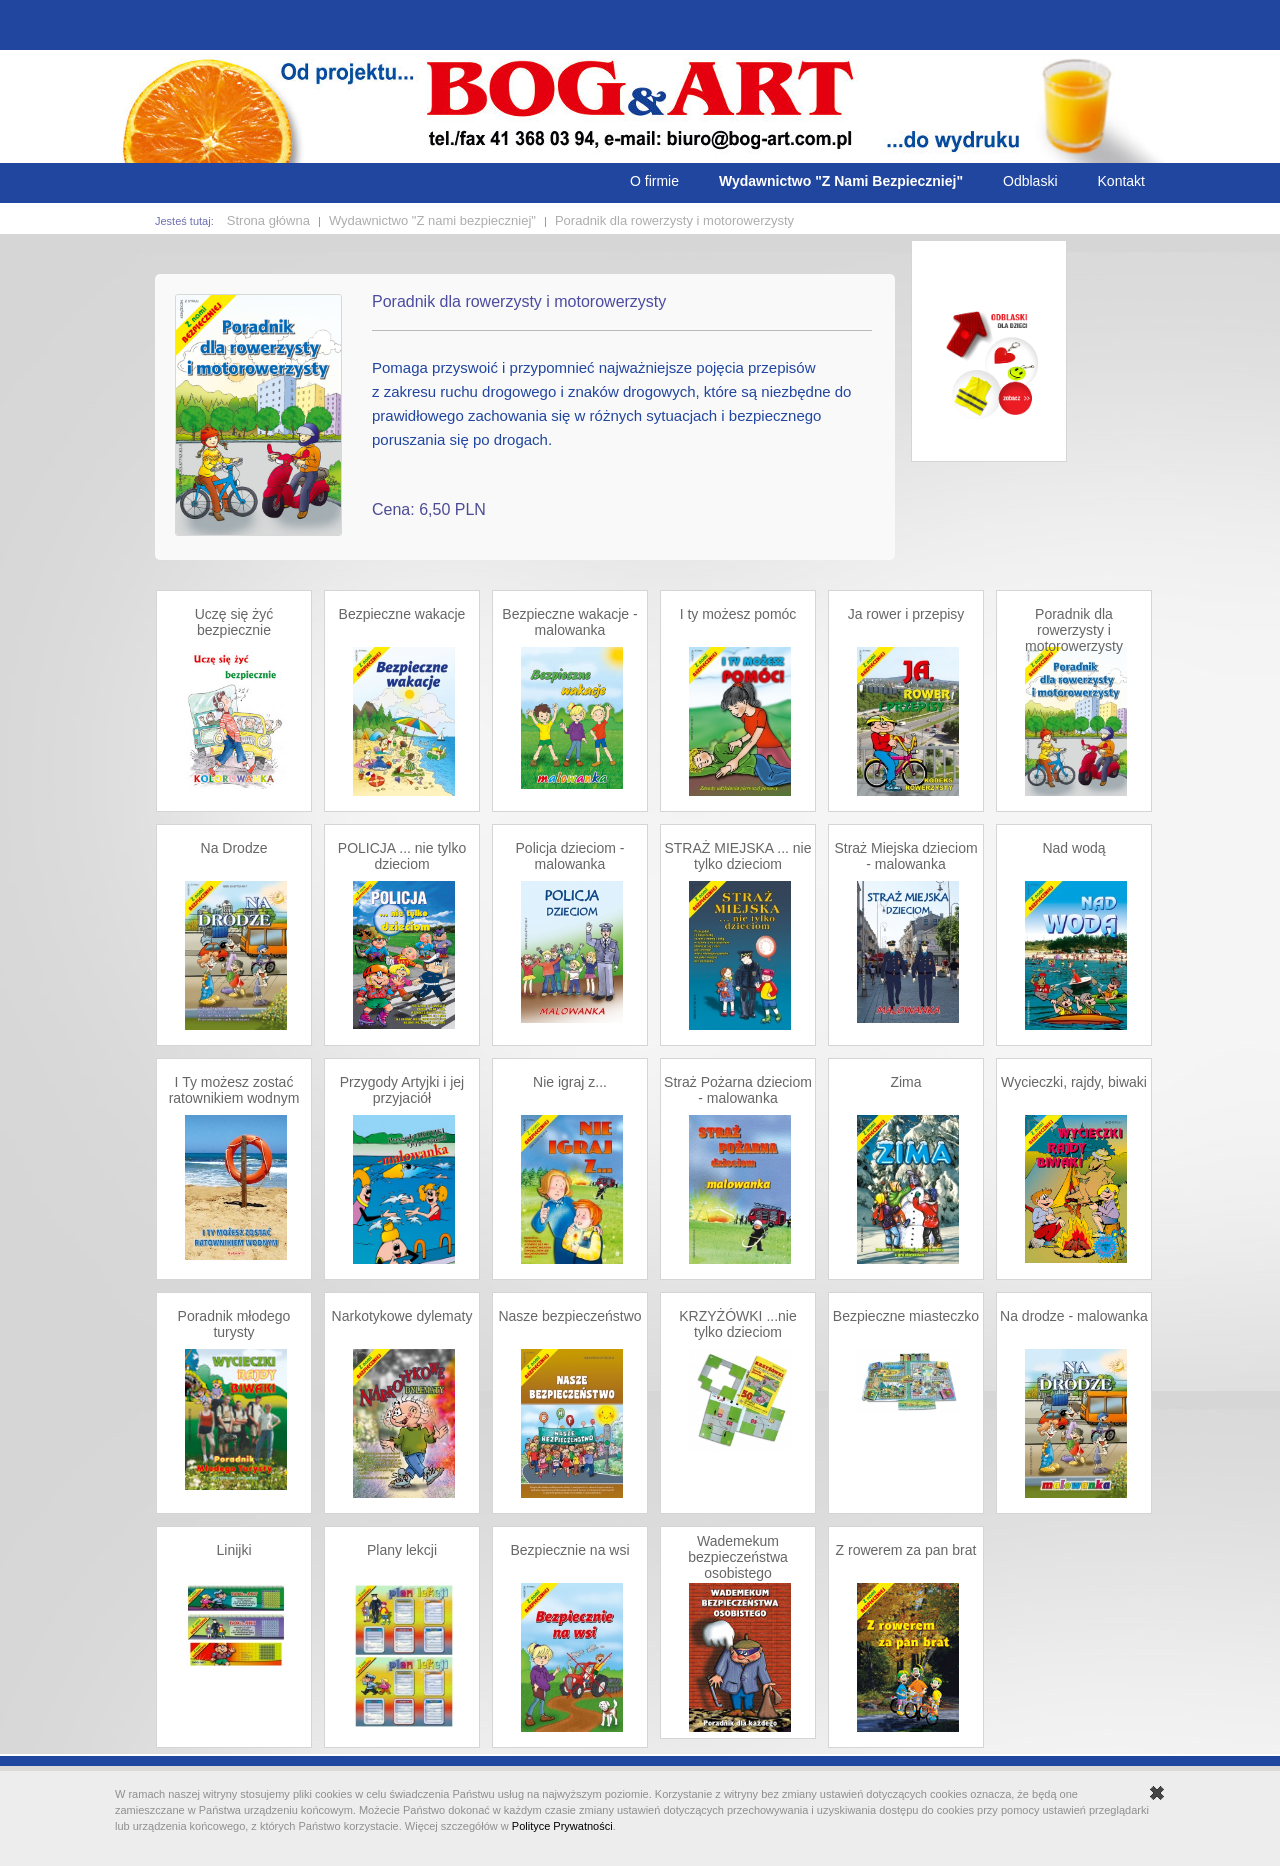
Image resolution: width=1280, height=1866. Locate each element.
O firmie (654, 181)
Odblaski (1030, 181)
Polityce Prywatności (562, 1826)
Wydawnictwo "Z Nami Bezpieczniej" (841, 181)
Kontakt (1121, 181)
